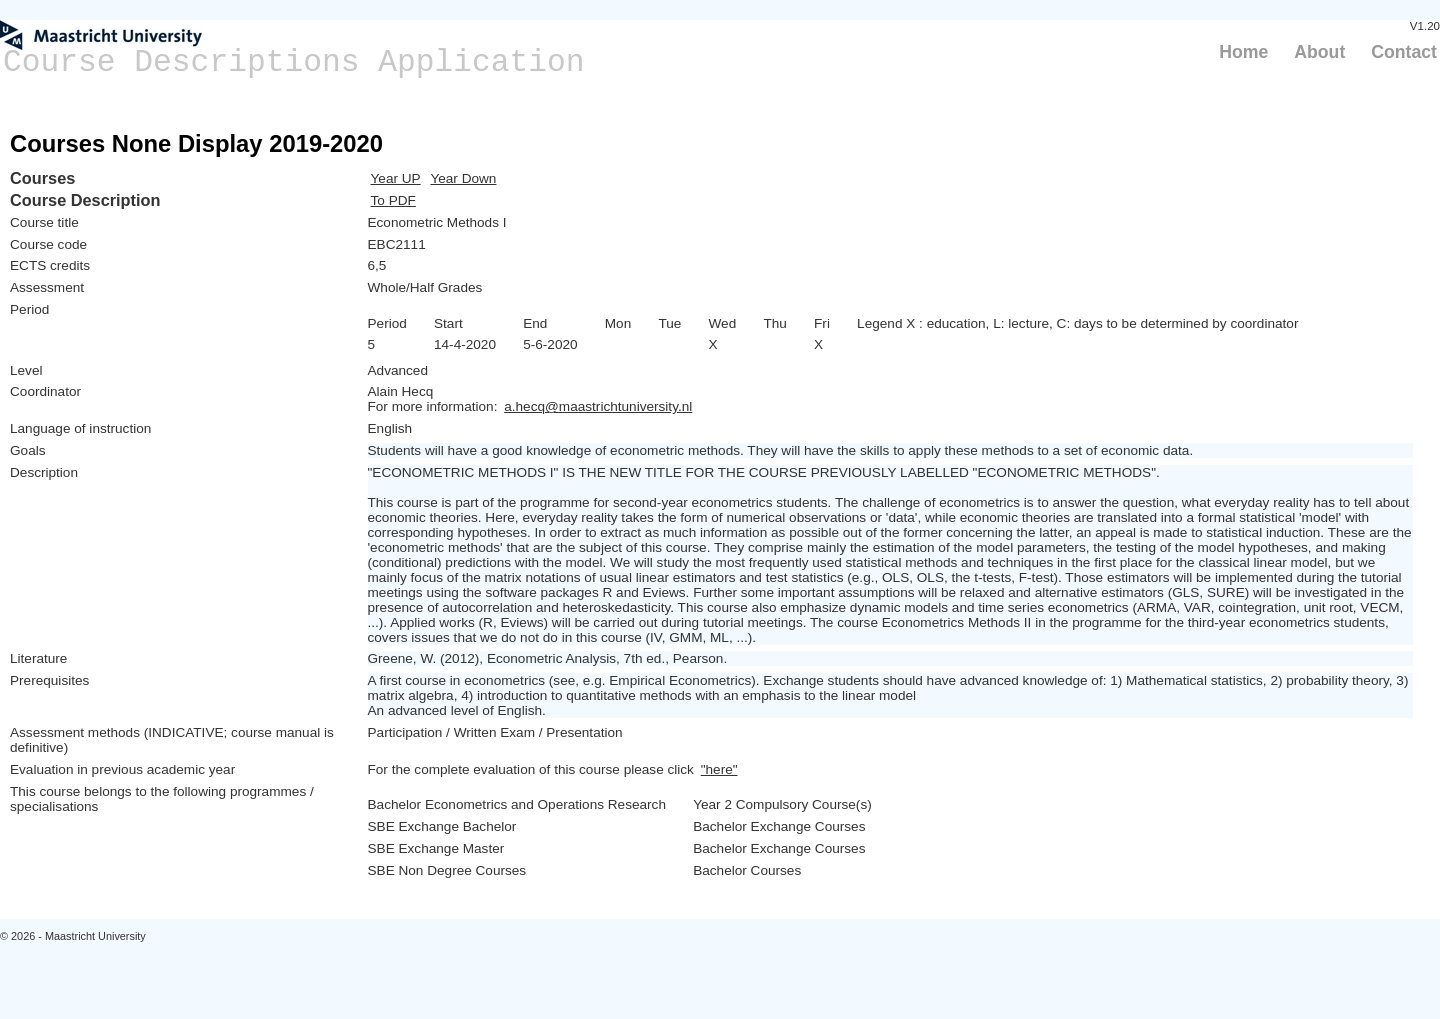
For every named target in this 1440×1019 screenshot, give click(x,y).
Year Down (463, 178)
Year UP (396, 178)
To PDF (393, 200)
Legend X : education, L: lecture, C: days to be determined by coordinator (1077, 323)
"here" (719, 769)
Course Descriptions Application (294, 62)
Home (1243, 52)
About (1319, 52)
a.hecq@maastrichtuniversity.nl (598, 406)
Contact (1404, 52)
